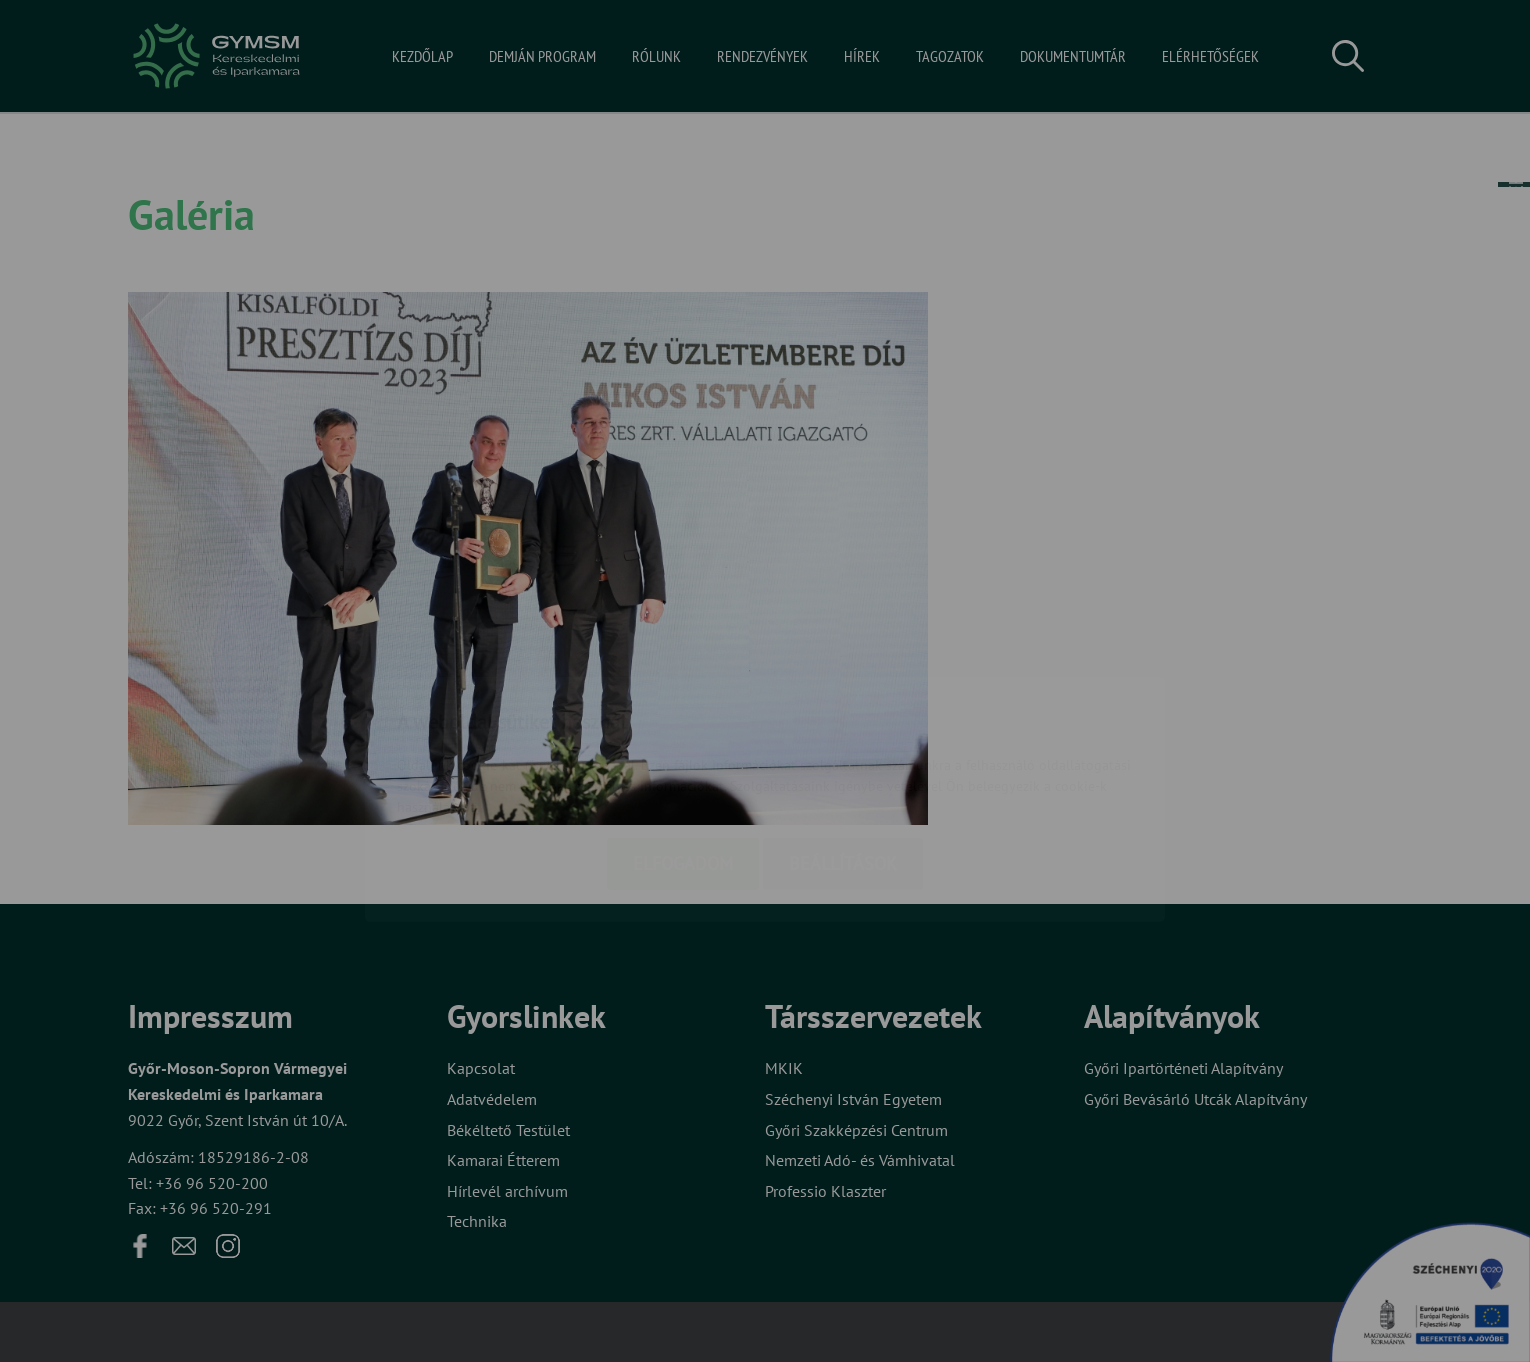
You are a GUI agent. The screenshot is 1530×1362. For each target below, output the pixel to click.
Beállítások (843, 745)
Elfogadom (683, 745)
